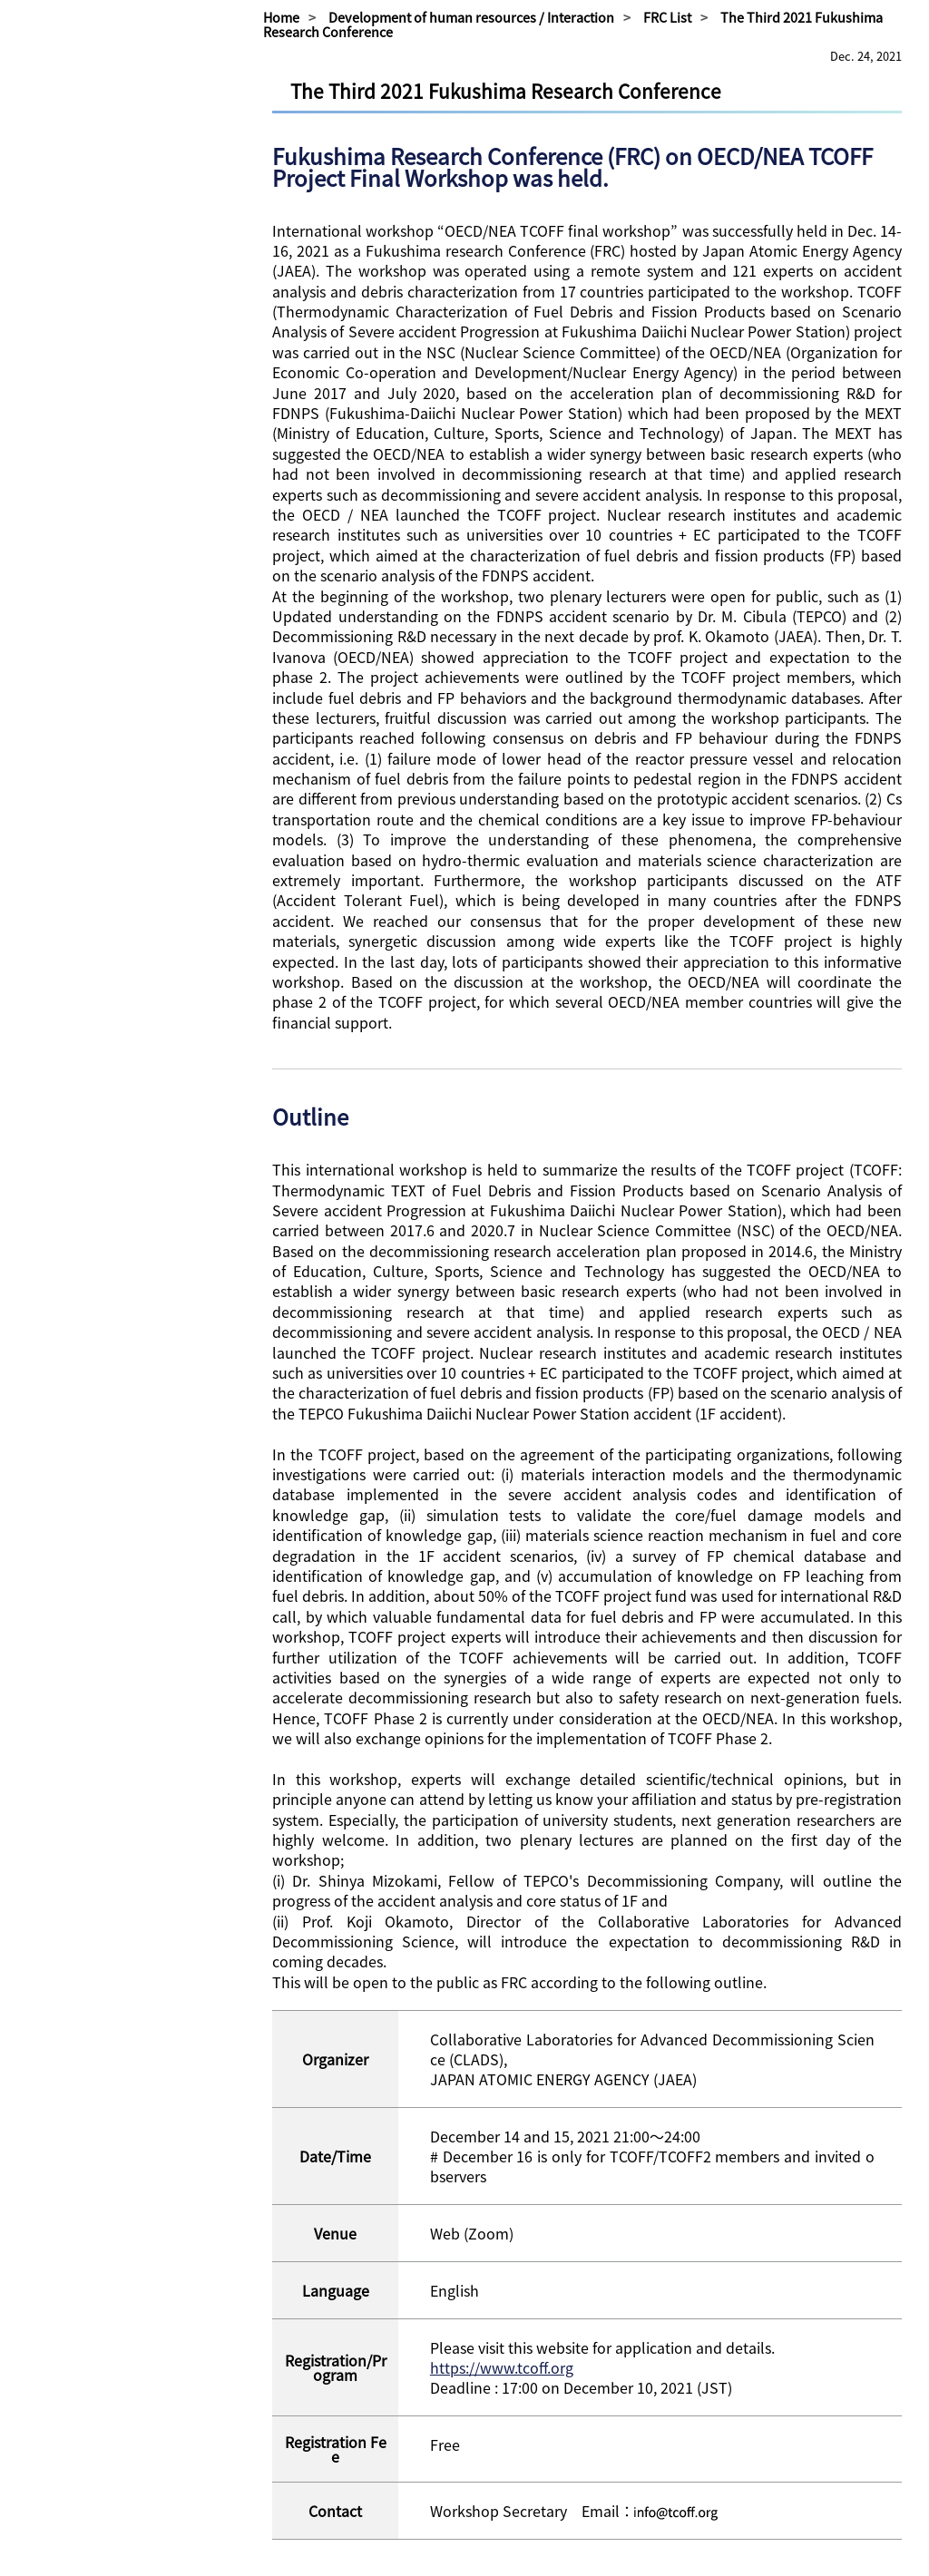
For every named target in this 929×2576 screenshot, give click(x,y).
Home (281, 17)
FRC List (667, 17)
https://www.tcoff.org (501, 2367)
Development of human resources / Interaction (471, 17)
